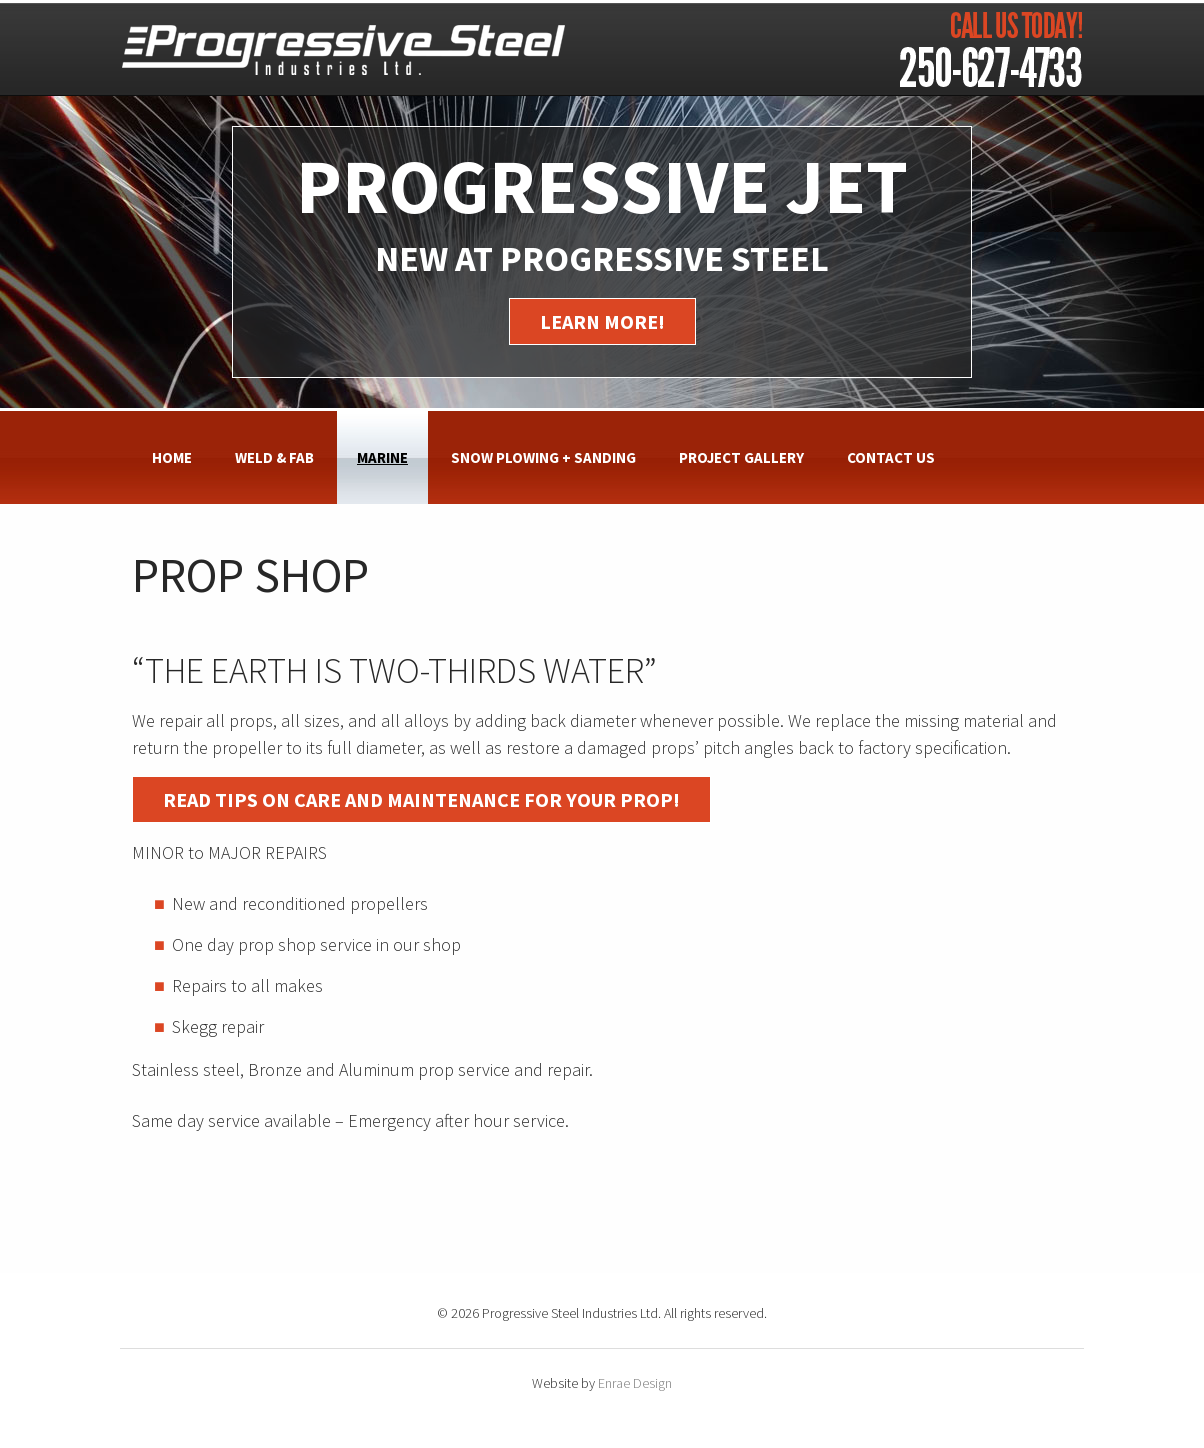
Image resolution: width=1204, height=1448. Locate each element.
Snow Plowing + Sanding (543, 457)
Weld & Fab (274, 457)
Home (172, 457)
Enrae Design (635, 1383)
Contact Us (891, 457)
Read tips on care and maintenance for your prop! (421, 799)
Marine (382, 457)
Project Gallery (741, 457)
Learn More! (602, 321)
